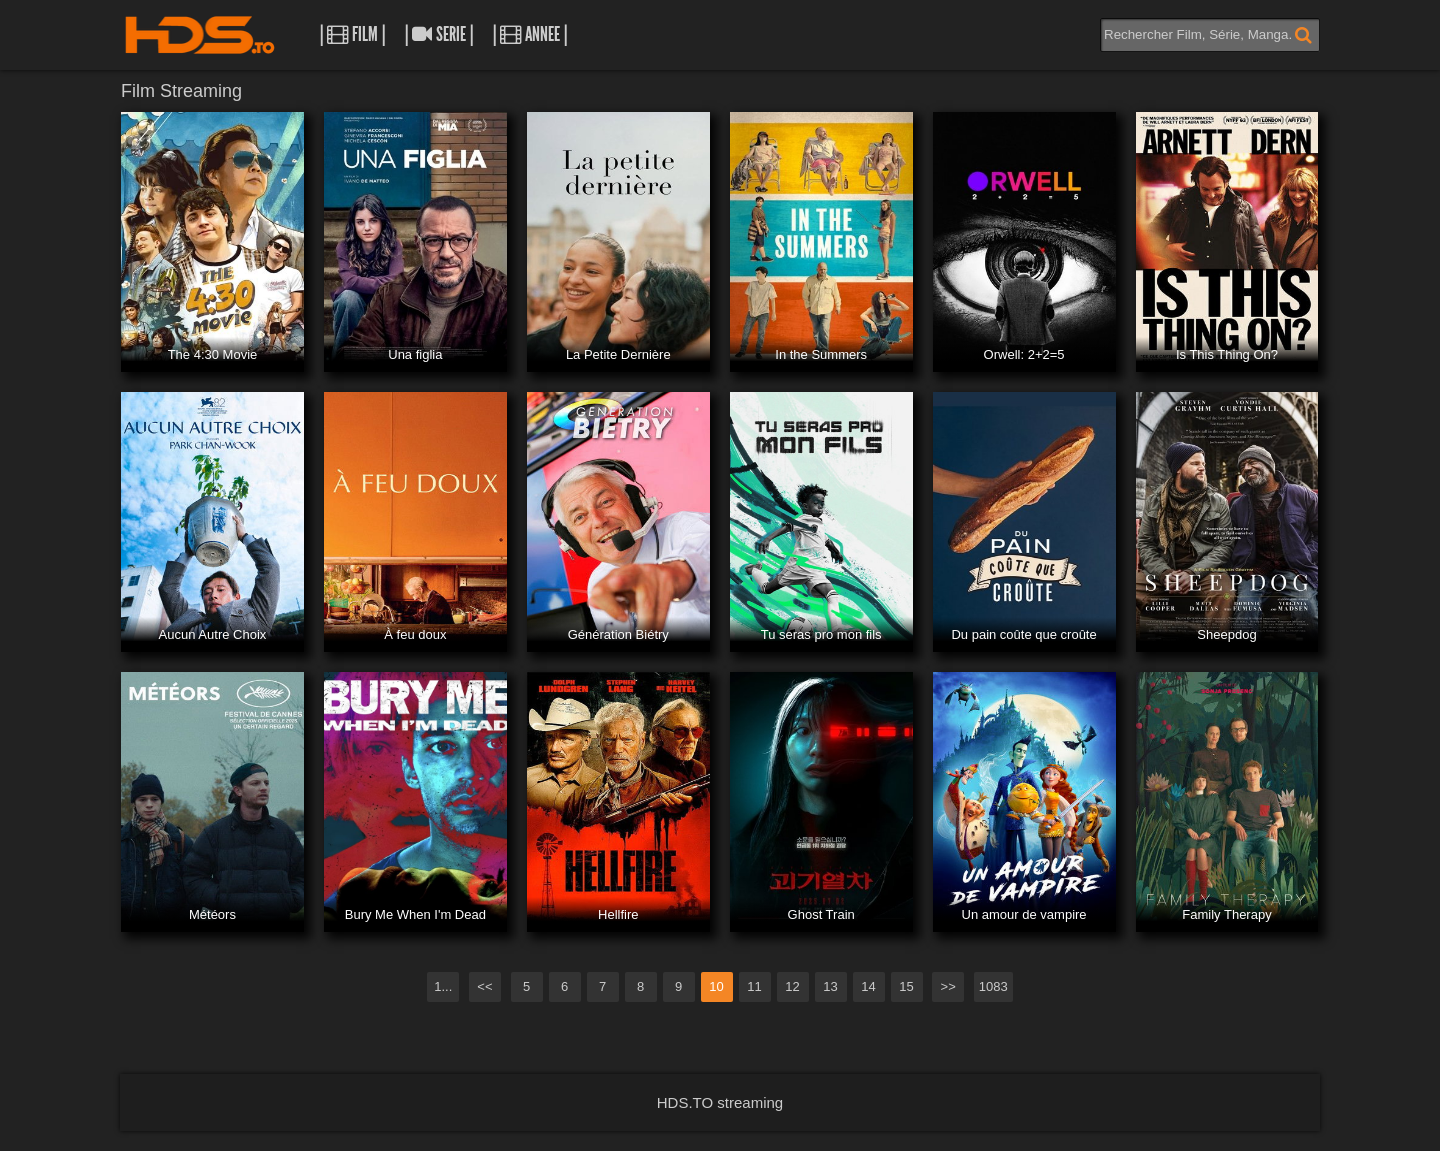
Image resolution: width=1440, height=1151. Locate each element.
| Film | (352, 34)
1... (443, 986)
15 (906, 986)
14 (868, 986)
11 (754, 986)
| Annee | (530, 34)
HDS (200, 35)
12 (792, 986)
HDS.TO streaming (720, 1102)
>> (948, 986)
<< (484, 986)
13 (830, 986)
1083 (993, 986)
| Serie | (439, 34)
